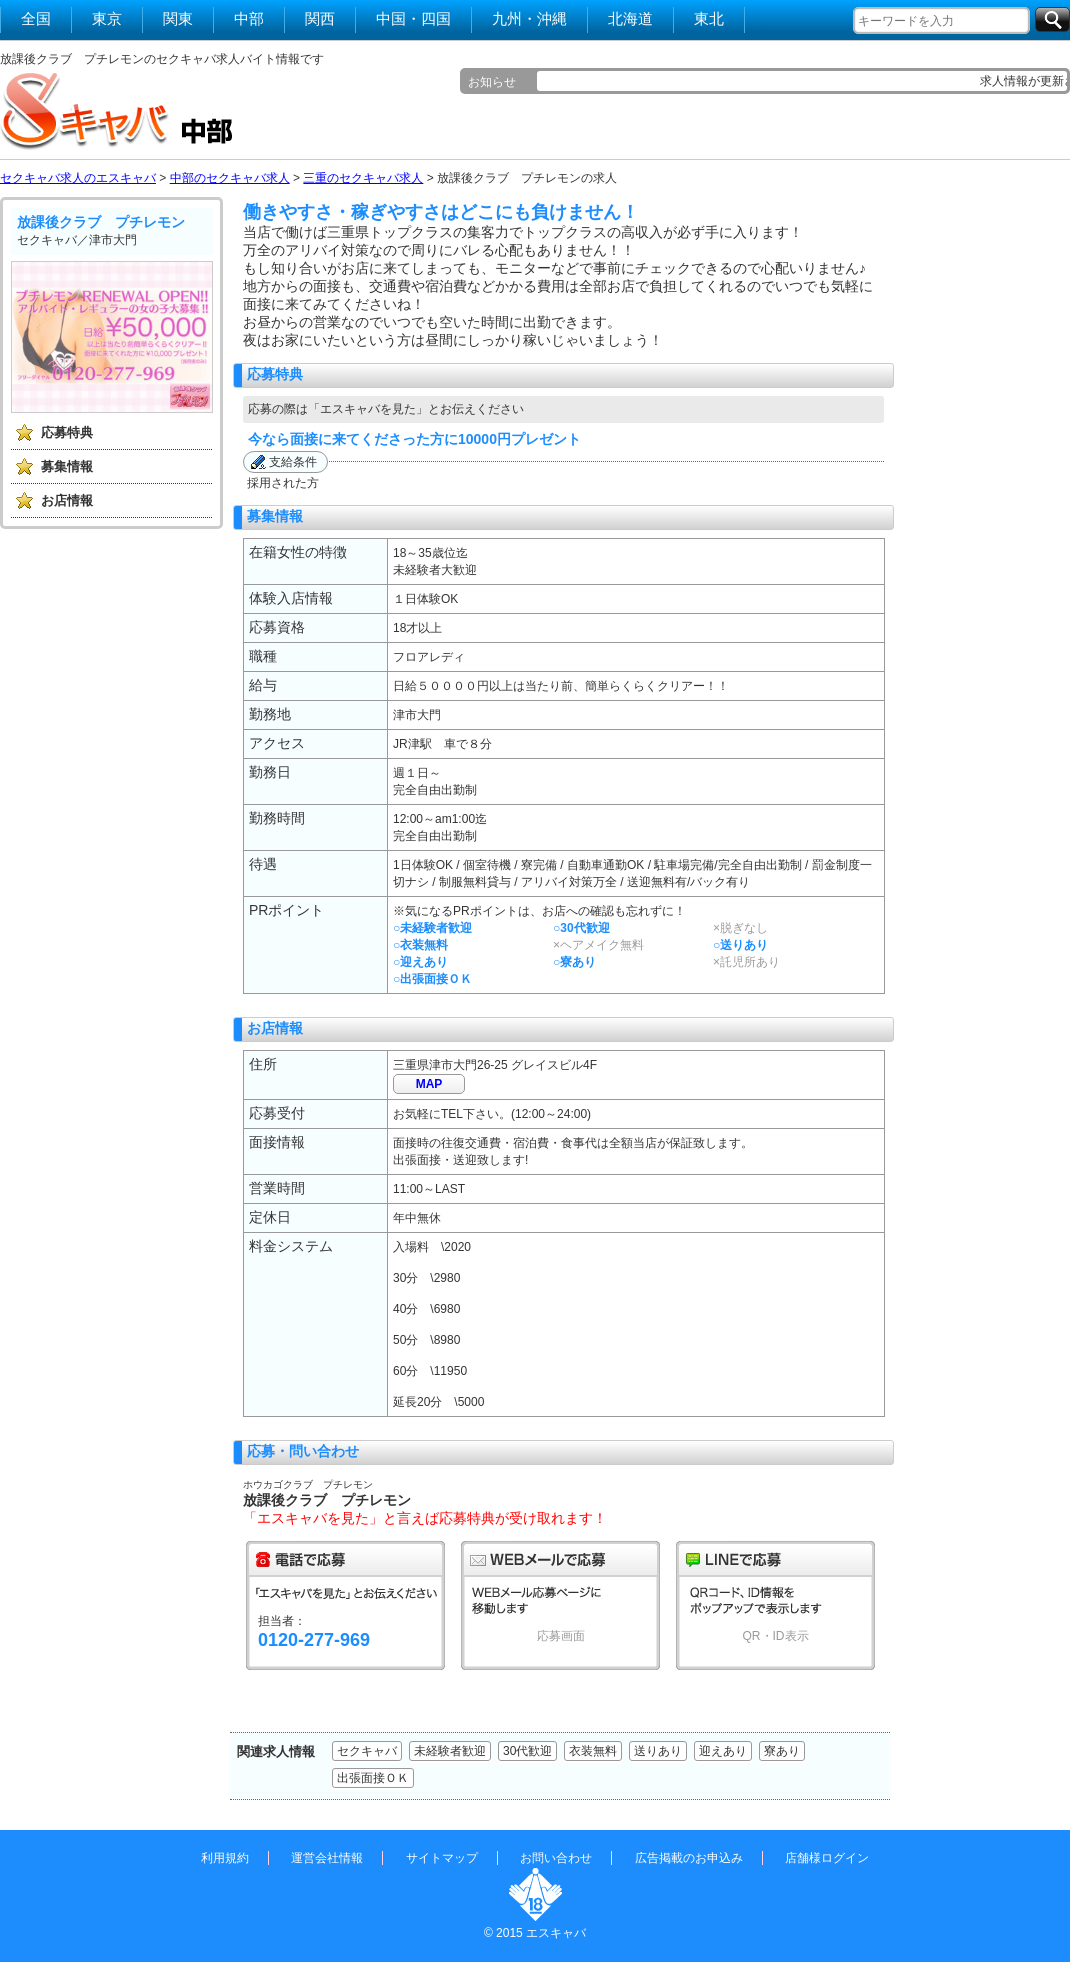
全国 (36, 18)
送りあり (658, 1751)
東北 (709, 18)
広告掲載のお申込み (689, 1858)
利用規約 (225, 1858)
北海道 (630, 18)
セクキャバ (367, 1751)
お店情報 (67, 500)
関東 (178, 18)
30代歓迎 (527, 1751)
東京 (107, 18)
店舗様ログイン (827, 1858)
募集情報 (67, 466)
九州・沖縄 (529, 18)
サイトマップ (442, 1858)
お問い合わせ (556, 1858)
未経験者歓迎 (450, 1751)
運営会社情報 (327, 1858)
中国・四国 (413, 18)
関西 (320, 18)
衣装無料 (593, 1751)
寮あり (782, 1751)
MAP (429, 1084)
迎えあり (723, 1751)
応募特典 (67, 432)
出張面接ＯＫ (373, 1778)
